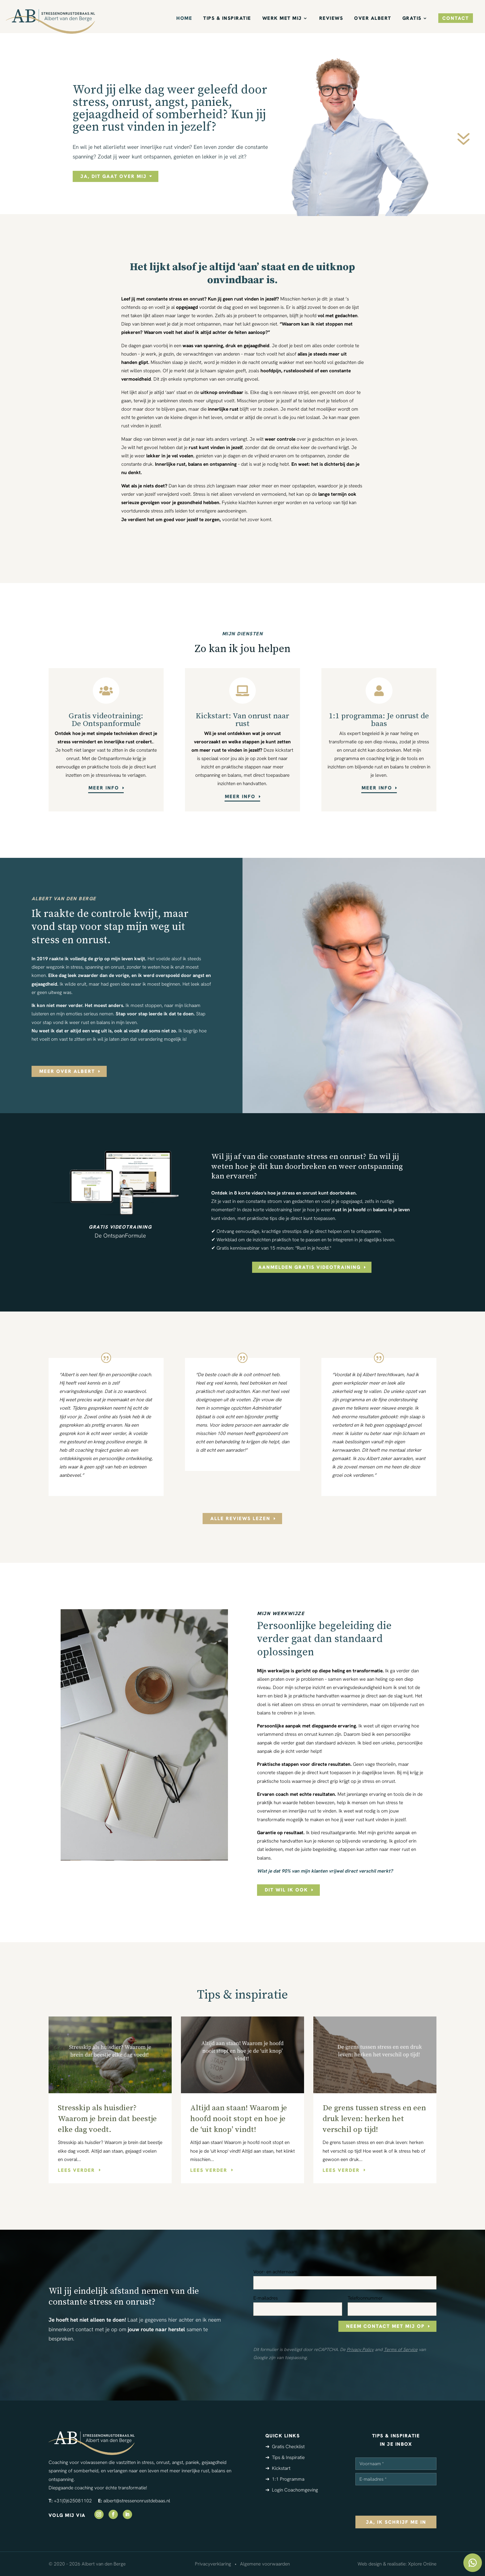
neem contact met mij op (385, 2326)
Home (184, 18)
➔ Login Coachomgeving (291, 2490)
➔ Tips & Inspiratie (285, 2457)
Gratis (412, 18)
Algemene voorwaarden (265, 2564)
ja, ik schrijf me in (396, 2522)
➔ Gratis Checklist (285, 2446)
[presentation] (402, 2500)
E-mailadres (265, 2298)
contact (455, 18)
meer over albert (67, 1071)
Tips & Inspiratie (227, 18)
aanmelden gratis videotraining (309, 1267)
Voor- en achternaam (275, 2271)
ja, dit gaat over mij (113, 176)
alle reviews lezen (240, 1518)
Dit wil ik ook (286, 1890)
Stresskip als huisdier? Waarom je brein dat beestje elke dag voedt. (107, 2118)
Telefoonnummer (365, 2298)
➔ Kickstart (277, 2468)
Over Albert (372, 18)
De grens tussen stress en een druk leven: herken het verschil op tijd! (374, 2118)
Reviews (331, 18)
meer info (103, 787)
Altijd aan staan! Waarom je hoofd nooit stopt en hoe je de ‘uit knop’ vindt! (238, 2118)
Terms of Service (401, 2349)
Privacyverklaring (213, 2564)
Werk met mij (282, 18)
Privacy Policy (360, 2349)
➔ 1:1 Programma (284, 2479)
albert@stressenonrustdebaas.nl (136, 2500)
